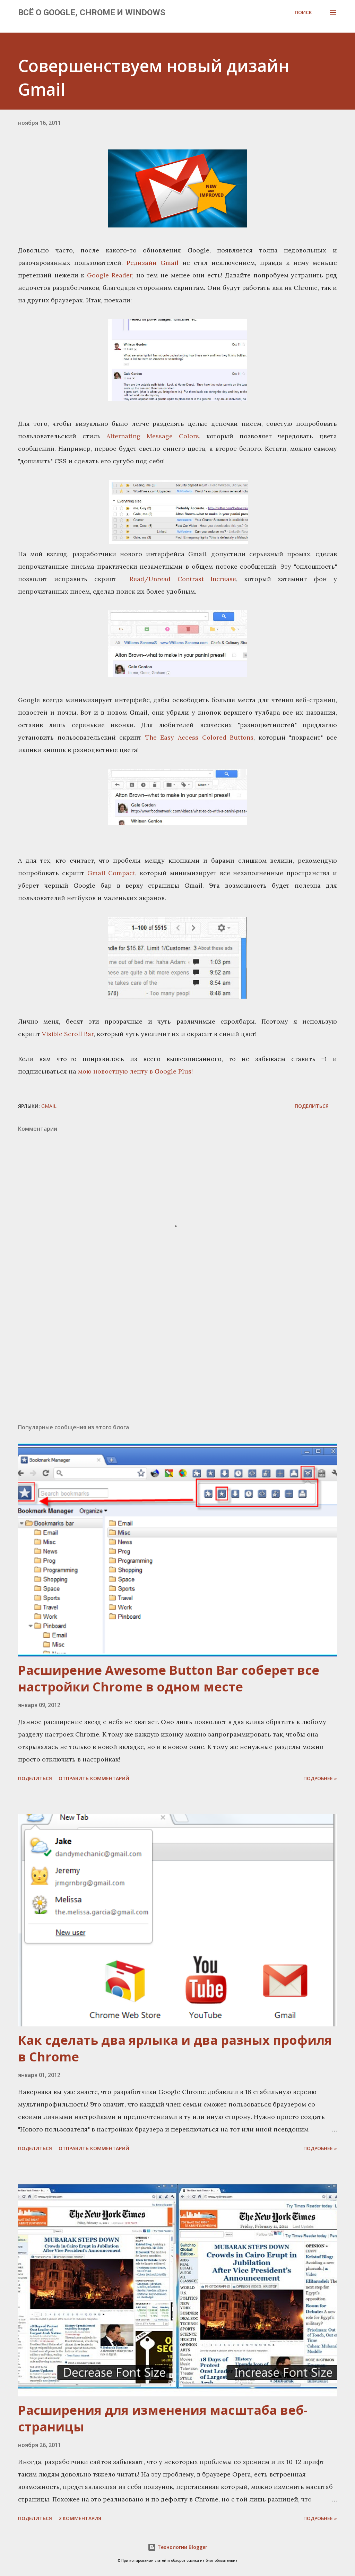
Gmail (49, 1106)
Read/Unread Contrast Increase (179, 579)
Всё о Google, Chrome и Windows (91, 12)
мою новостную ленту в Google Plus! (135, 1071)
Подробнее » (320, 1778)
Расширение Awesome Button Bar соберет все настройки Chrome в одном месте (168, 1678)
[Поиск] (303, 12)
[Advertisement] (177, 1363)
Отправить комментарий (94, 1778)
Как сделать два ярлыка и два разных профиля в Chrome (175, 2048)
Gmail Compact (111, 873)
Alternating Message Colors (152, 436)
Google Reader (109, 275)
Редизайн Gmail (153, 263)
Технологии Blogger (177, 2547)
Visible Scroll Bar (68, 1034)
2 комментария (80, 2518)
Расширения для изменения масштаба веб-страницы (163, 2418)
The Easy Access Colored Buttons (199, 737)
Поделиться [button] (312, 1106)
